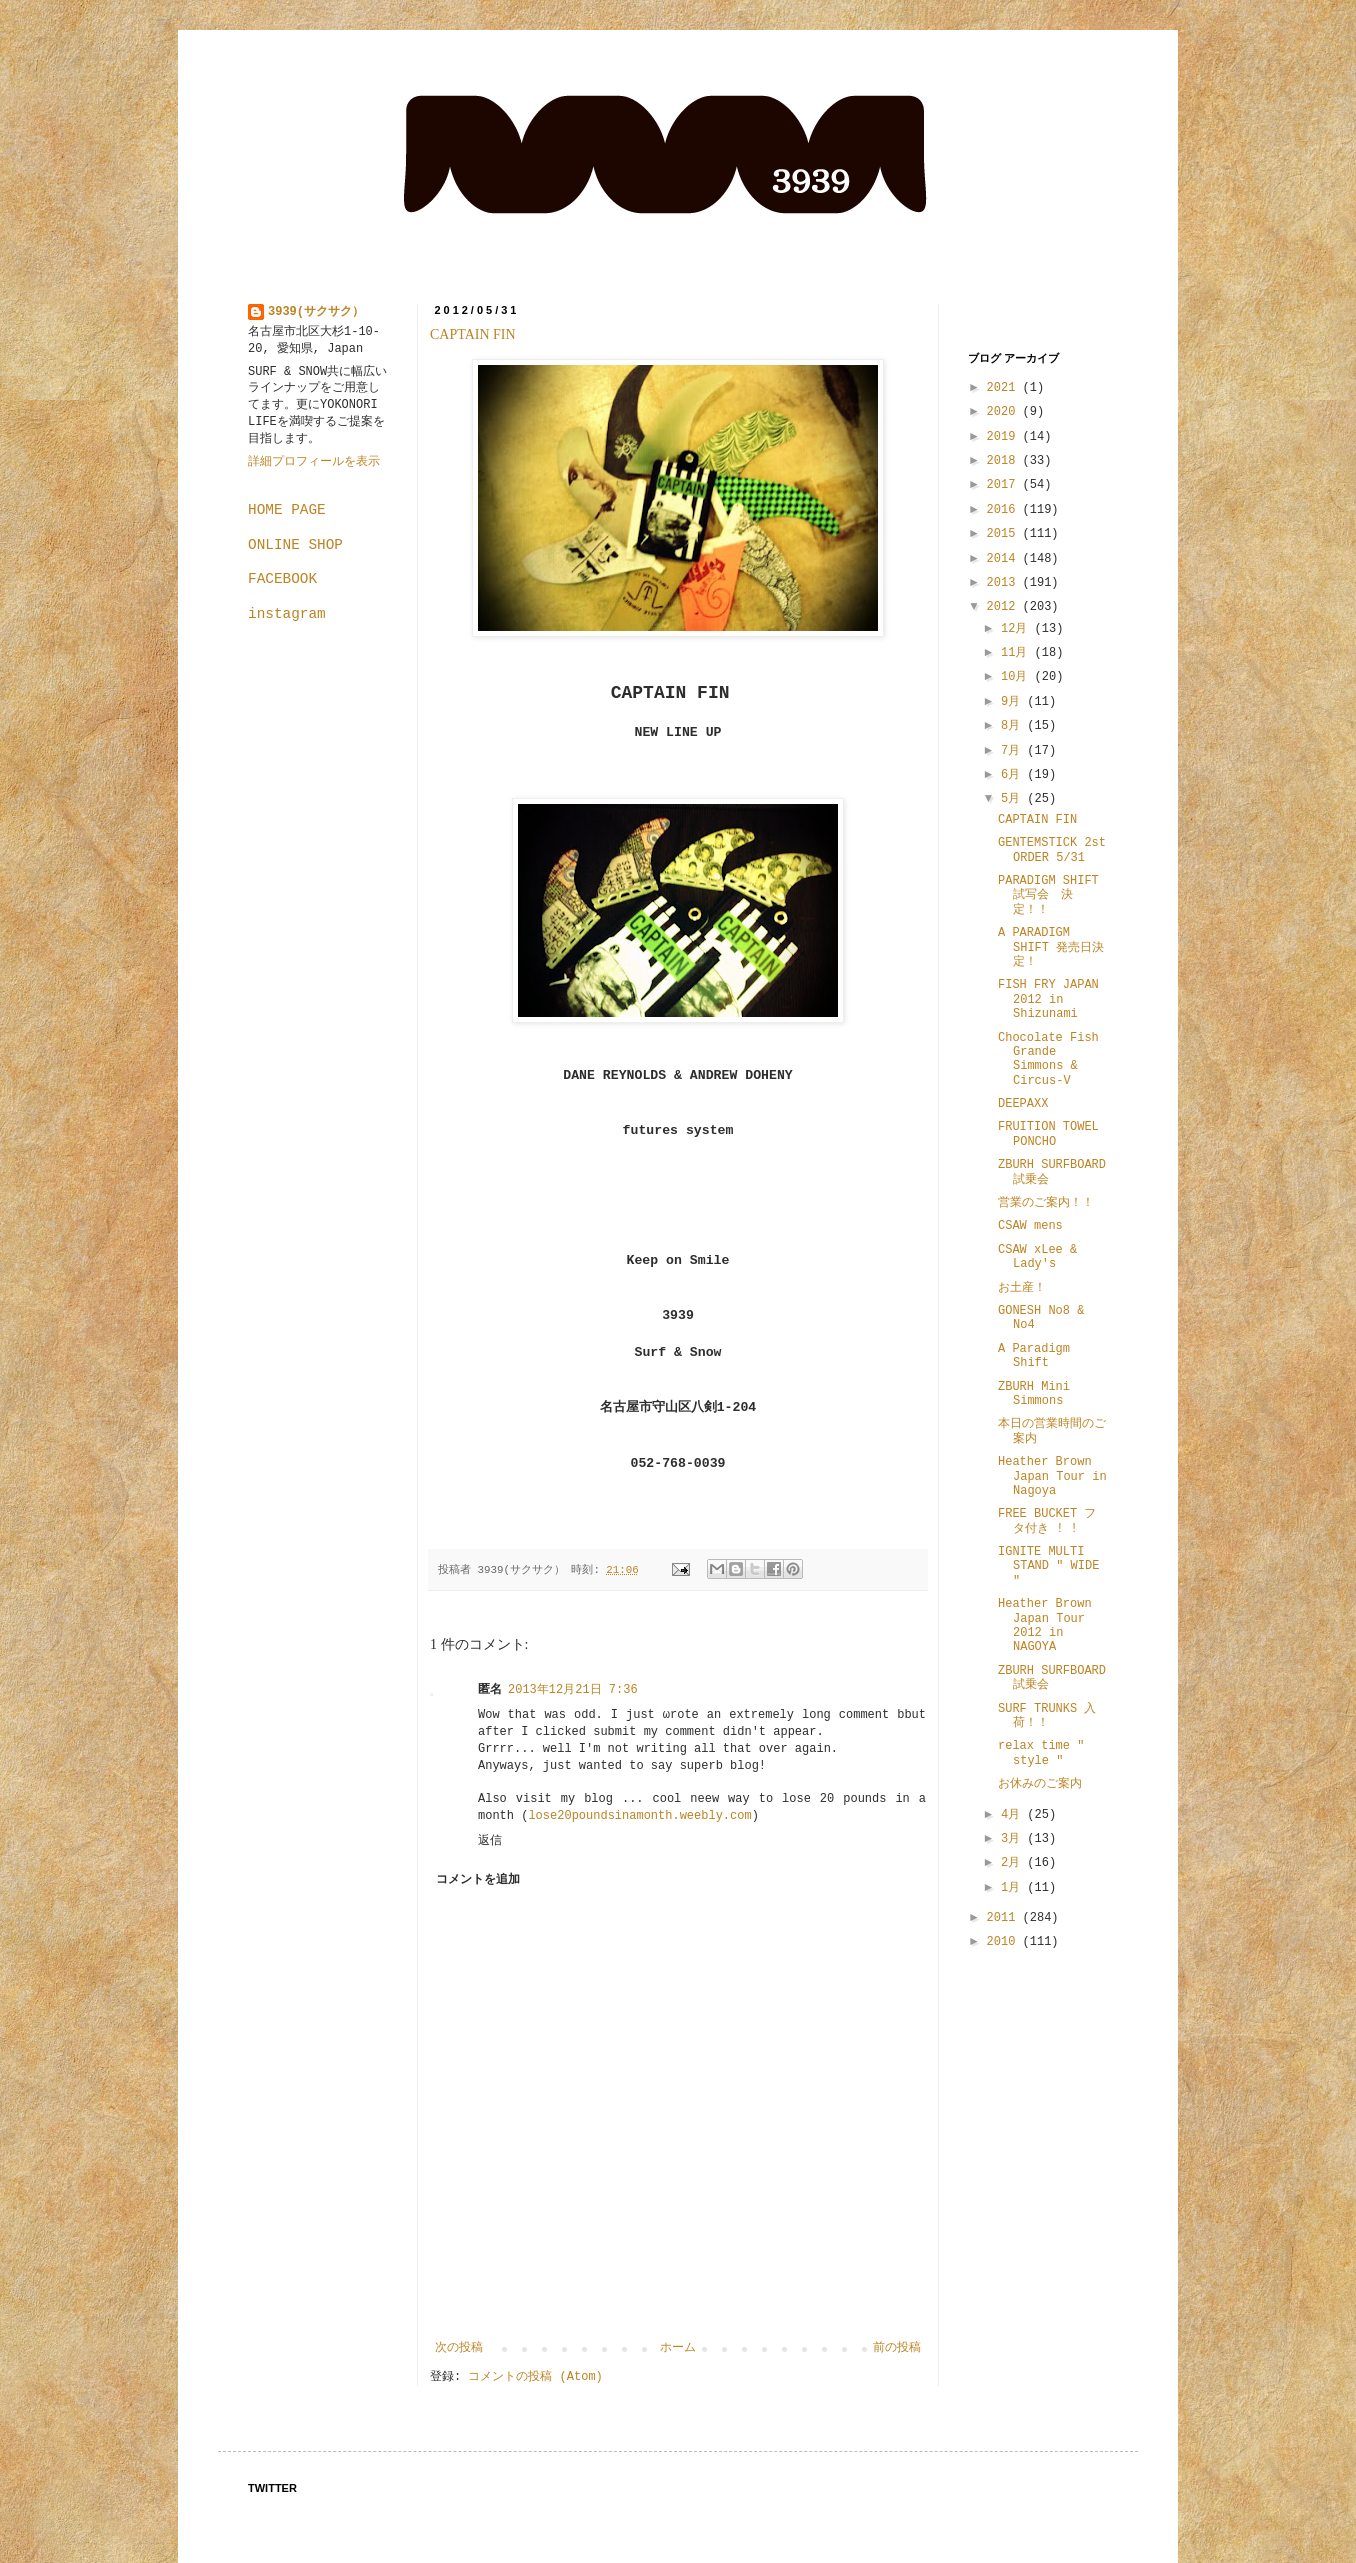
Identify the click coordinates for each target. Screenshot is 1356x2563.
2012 (1005, 607)
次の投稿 (459, 2348)
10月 (1018, 677)
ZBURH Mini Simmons (1034, 1394)
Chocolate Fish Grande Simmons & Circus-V (1048, 1059)
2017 (1005, 485)
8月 (1014, 726)
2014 (1005, 559)
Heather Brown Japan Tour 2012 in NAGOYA (1045, 1625)
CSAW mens (1030, 1226)
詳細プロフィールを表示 (314, 462)
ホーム (678, 2348)
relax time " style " (1041, 1753)
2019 (1005, 437)
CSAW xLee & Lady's (1037, 1257)
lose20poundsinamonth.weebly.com (639, 1816)
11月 (1018, 653)
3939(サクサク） (316, 312)
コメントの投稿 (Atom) (535, 2377)
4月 (1014, 1815)
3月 (1014, 1839)
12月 (1018, 629)
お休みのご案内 (1040, 1784)
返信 (490, 1841)
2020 (1005, 412)
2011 (1005, 1918)
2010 (1005, 1942)
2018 (1005, 461)
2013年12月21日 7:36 (573, 1690)
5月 (1014, 799)
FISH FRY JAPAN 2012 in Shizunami (1048, 999)
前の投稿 (897, 2348)
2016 (1005, 510)
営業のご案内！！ (1046, 1203)
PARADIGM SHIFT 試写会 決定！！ (1048, 895)
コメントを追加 (478, 1880)
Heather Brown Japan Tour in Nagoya (1052, 1476)
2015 (1005, 534)
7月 (1014, 751)
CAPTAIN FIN (473, 334)
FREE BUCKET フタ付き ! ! (1047, 1521)
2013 (1005, 583)
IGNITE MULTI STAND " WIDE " (1048, 1566)
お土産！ (1022, 1288)
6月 (1014, 775)
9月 (1014, 702)
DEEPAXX (1023, 1104)
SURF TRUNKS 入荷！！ (1047, 1716)
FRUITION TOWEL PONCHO (1048, 1134)
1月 (1014, 1888)
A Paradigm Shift (1034, 1356)
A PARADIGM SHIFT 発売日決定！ (1051, 947)
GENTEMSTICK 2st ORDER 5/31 (1052, 850)
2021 (1005, 388)
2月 (1014, 1863)
